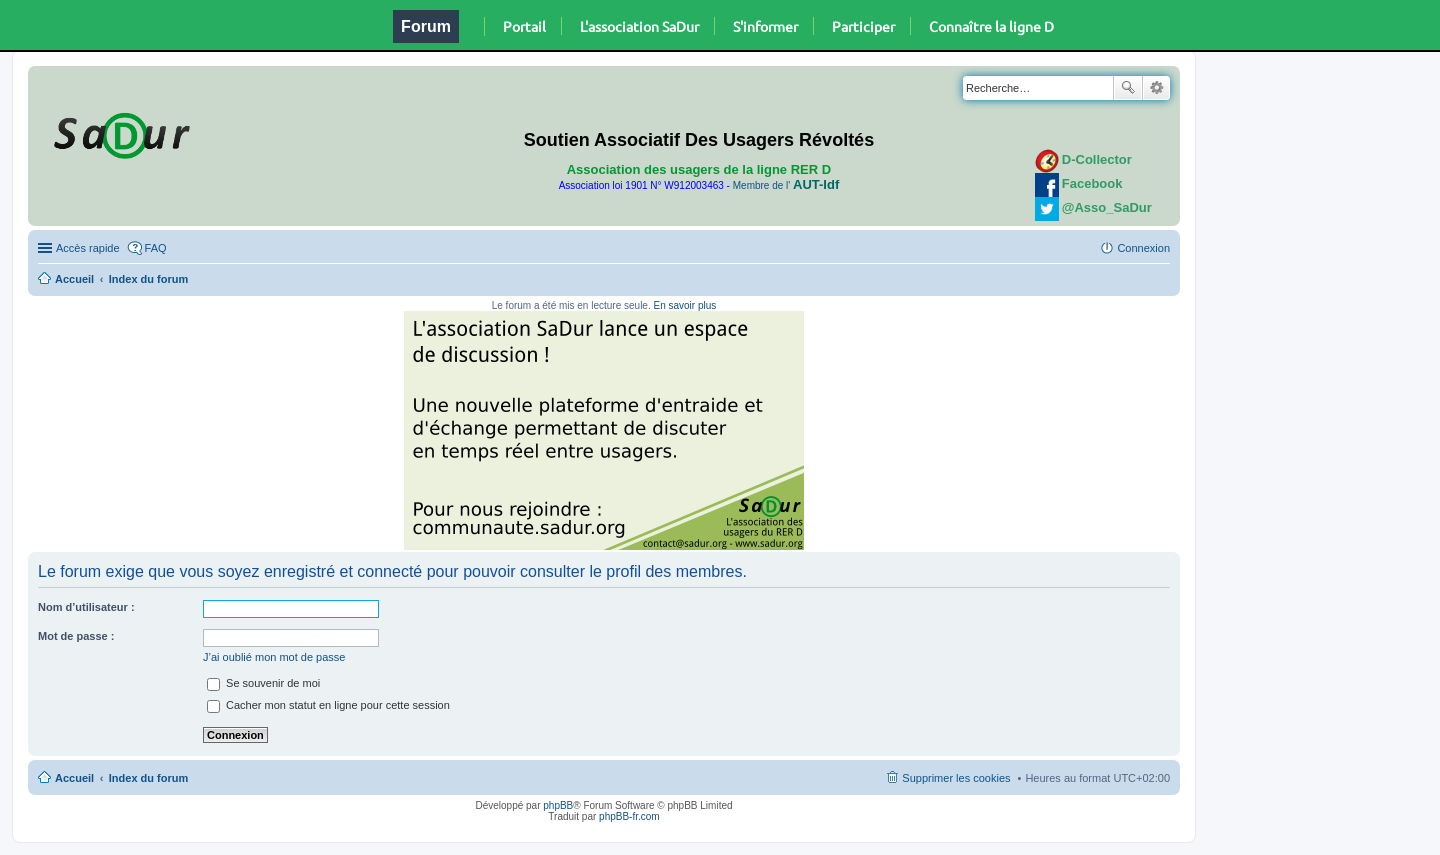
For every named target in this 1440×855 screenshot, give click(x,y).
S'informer (765, 26)
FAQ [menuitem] (156, 248)
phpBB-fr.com (629, 816)
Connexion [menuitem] (1143, 248)
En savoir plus (684, 305)
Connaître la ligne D (991, 26)
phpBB (558, 805)
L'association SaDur (639, 26)
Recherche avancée (1156, 88)
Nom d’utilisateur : (86, 607)
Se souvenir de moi (263, 683)
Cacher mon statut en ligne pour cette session (328, 705)
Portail (524, 26)
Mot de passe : (76, 636)
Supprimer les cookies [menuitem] (956, 778)
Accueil (74, 279)
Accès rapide (88, 248)
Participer (863, 26)
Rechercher (1128, 88)
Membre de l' (786, 185)
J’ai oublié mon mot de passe (274, 657)
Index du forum (148, 279)
